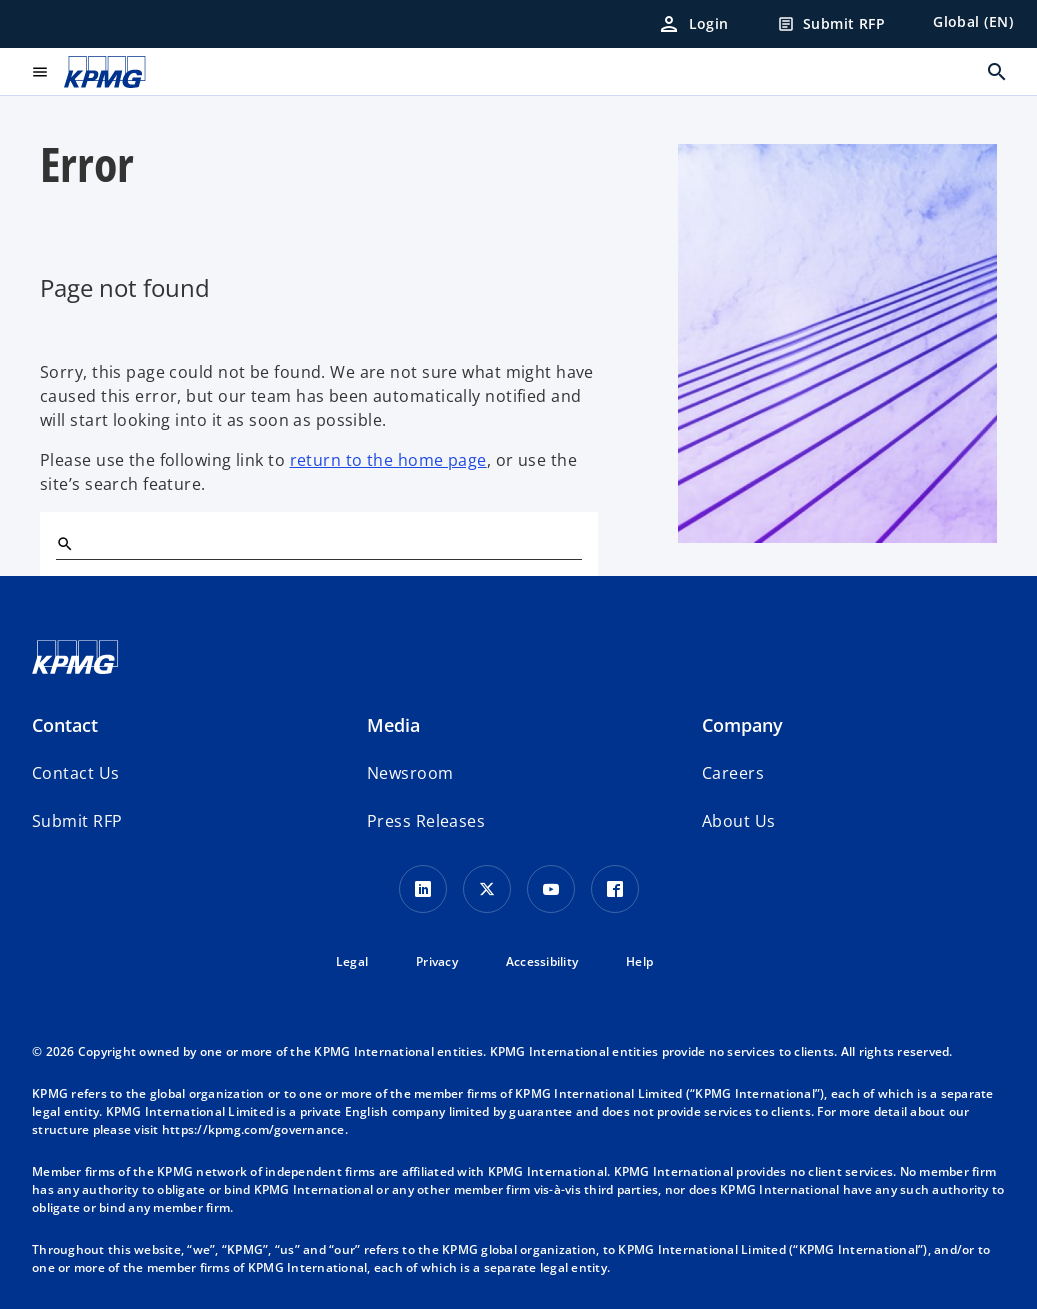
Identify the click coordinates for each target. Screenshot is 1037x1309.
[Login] (693, 24)
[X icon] (487, 889)
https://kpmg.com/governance (253, 1129)
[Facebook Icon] (615, 889)
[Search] (64, 543)
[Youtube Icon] (551, 889)
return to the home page (388, 460)
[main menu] (40, 72)
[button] (77, 821)
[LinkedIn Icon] (423, 889)
